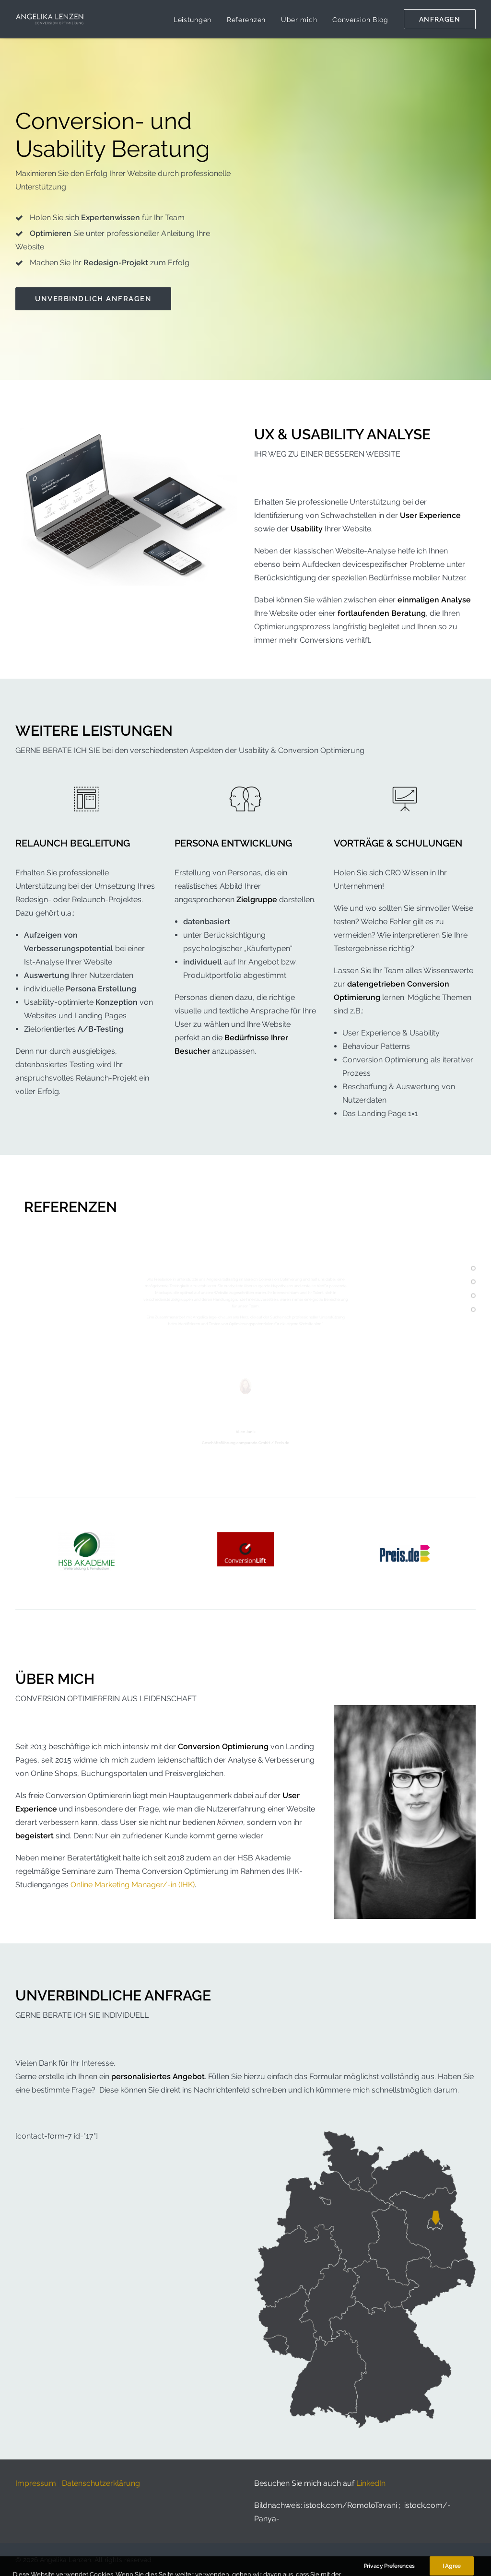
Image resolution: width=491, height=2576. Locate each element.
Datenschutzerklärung (101, 2482)
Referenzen (246, 20)
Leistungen (192, 20)
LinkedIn (371, 2482)
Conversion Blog (360, 20)
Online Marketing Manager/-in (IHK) (132, 1884)
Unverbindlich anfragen (93, 298)
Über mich (299, 20)
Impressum (35, 2482)
